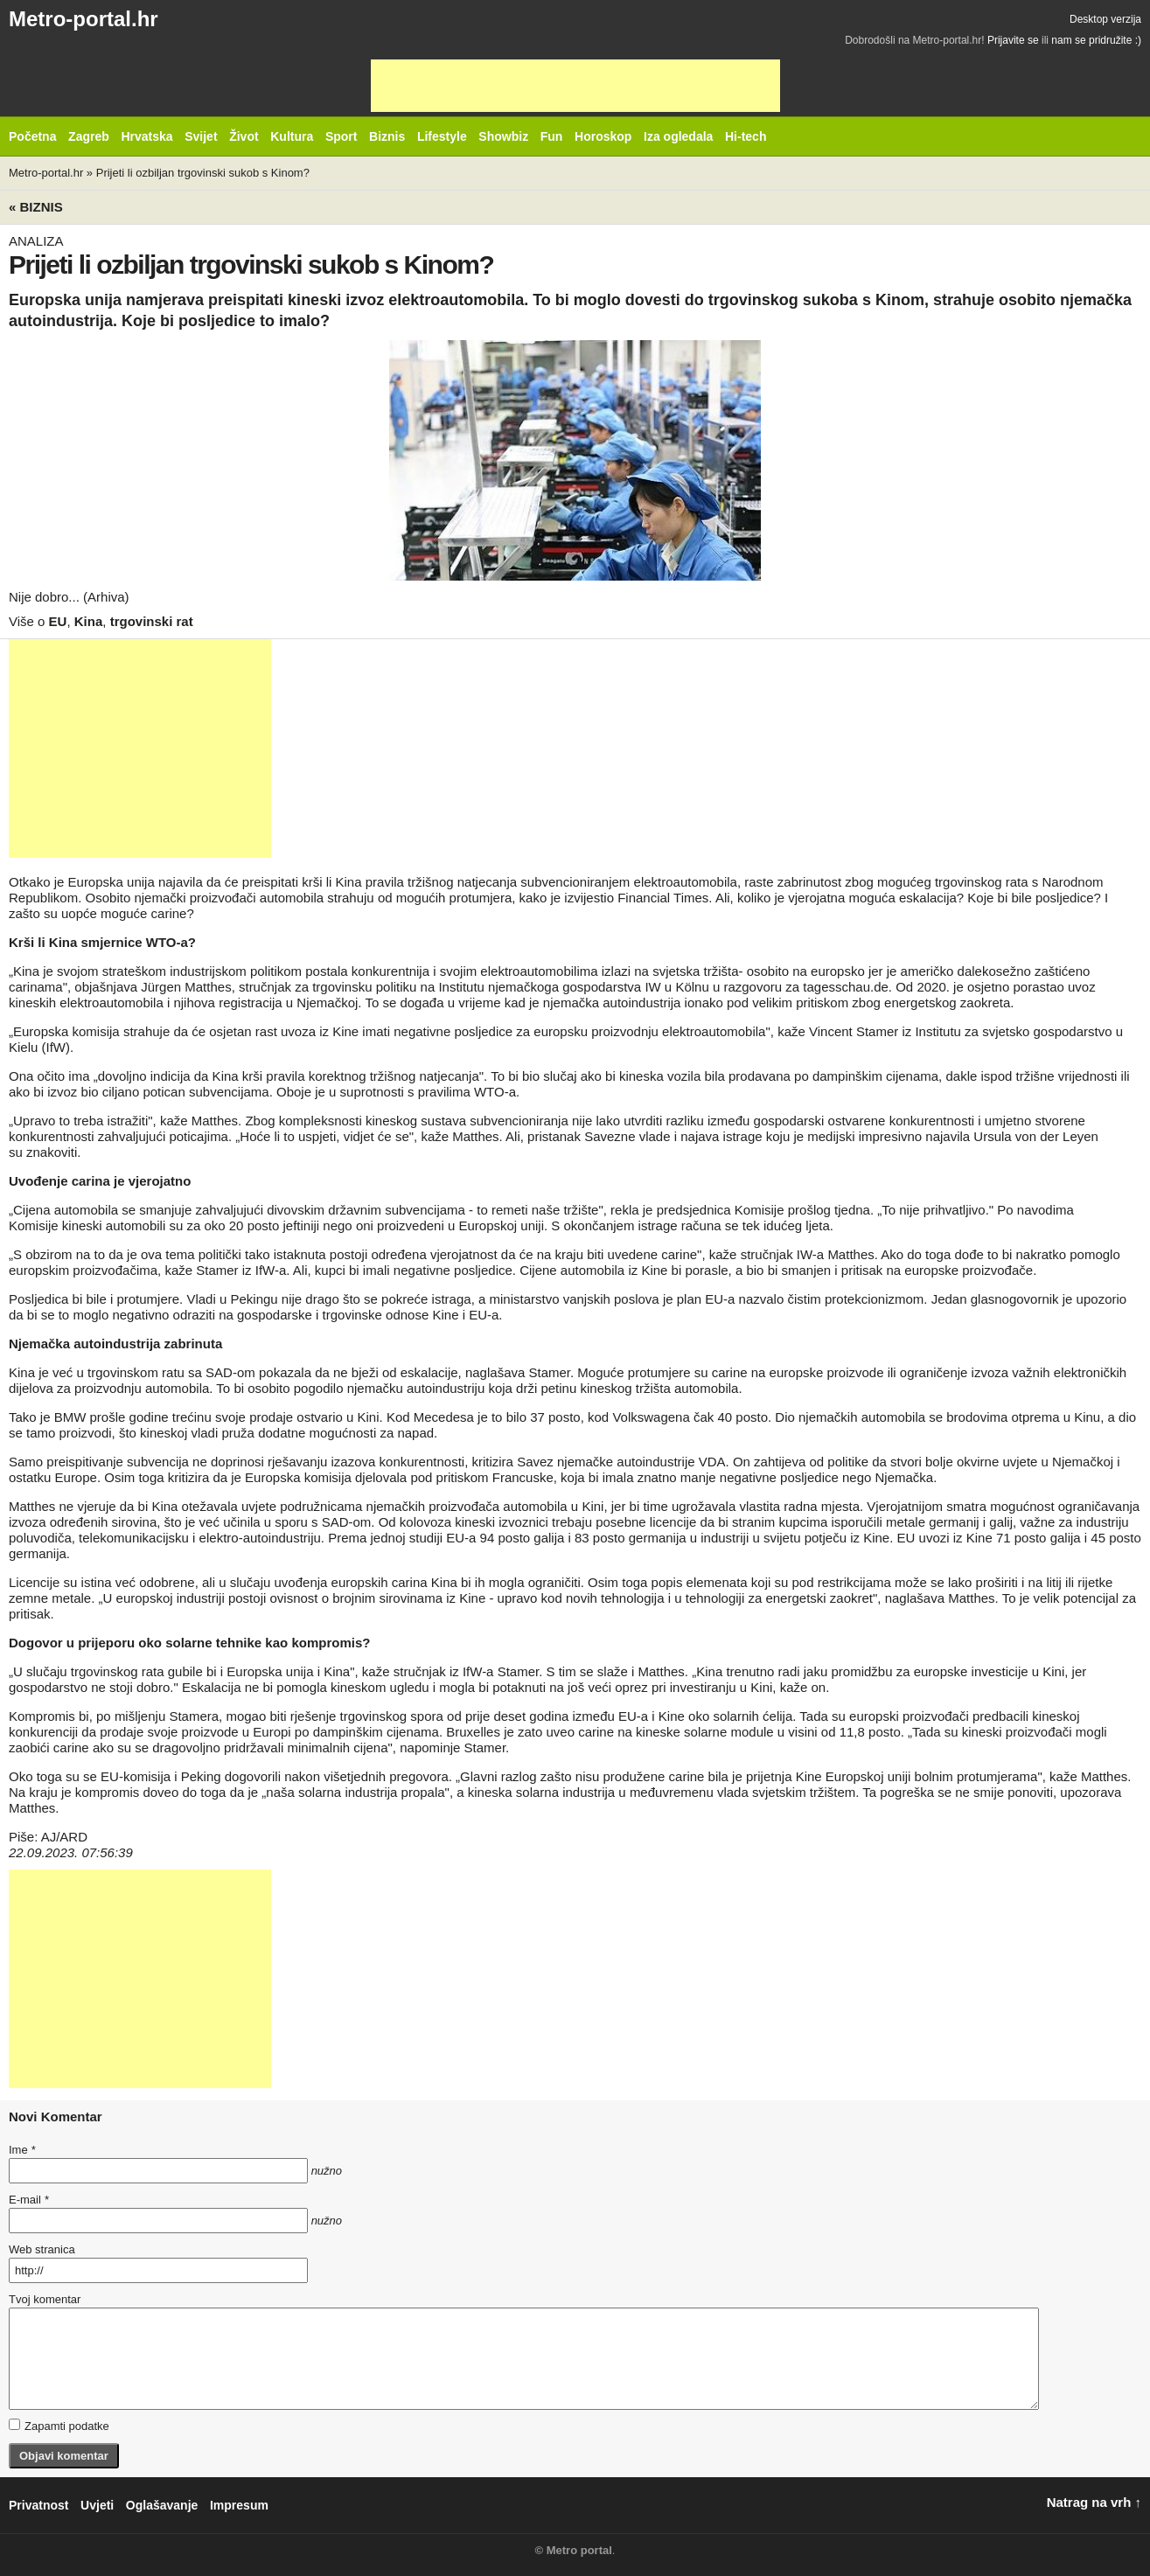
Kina (88, 621)
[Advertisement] (575, 85)
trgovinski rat (151, 621)
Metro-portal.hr (83, 19)
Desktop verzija (1105, 19)
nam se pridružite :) (1096, 40)
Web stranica (42, 2249)
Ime (22, 2149)
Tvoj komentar (44, 2299)
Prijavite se (1013, 40)
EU (58, 621)
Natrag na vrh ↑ (1094, 2502)
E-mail (29, 2199)
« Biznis (36, 206)
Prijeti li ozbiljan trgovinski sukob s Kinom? (203, 172)
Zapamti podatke (59, 2426)
